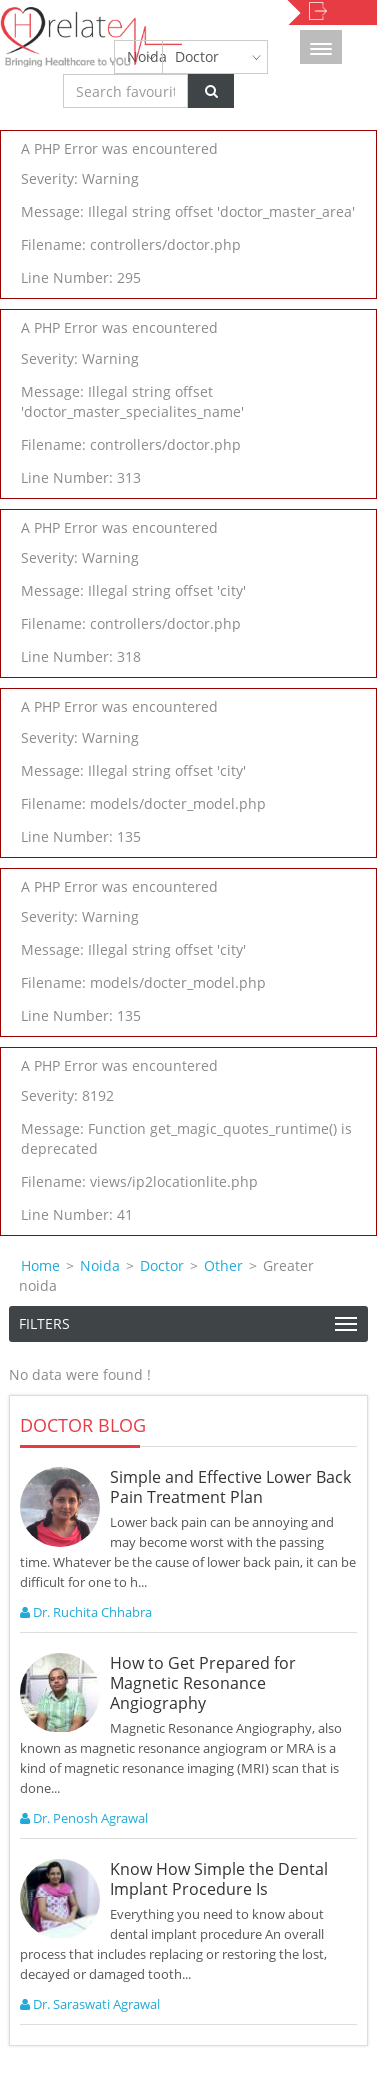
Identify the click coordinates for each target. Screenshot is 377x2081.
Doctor (197, 56)
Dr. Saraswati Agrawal (90, 2004)
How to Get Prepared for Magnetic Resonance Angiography (203, 1683)
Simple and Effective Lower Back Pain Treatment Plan (230, 1487)
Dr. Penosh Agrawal (84, 1818)
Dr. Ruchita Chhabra (86, 1612)
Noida (145, 56)
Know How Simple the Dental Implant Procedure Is (219, 1879)
